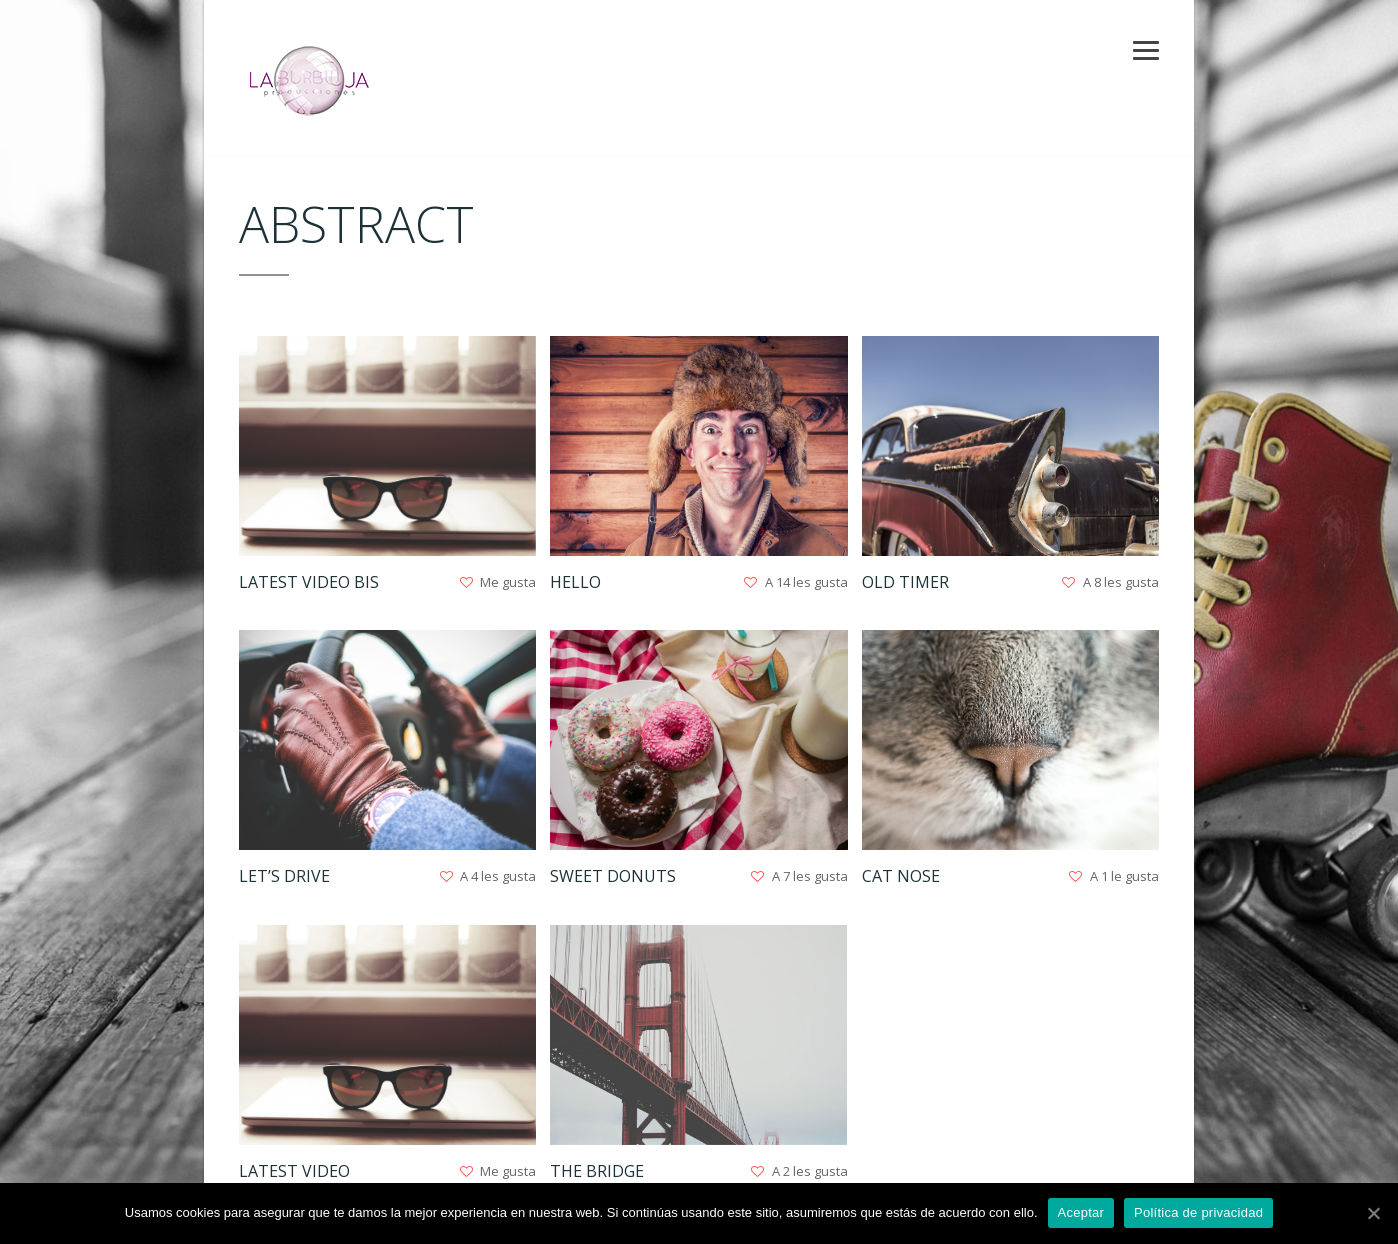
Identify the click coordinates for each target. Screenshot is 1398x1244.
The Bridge (597, 1171)
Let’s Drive (284, 876)
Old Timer (905, 582)
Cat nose (901, 876)
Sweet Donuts (613, 876)
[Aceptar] (1373, 1213)
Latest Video (294, 1171)
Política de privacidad (1198, 1212)
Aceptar (1081, 1212)
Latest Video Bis (309, 582)
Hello (575, 582)
